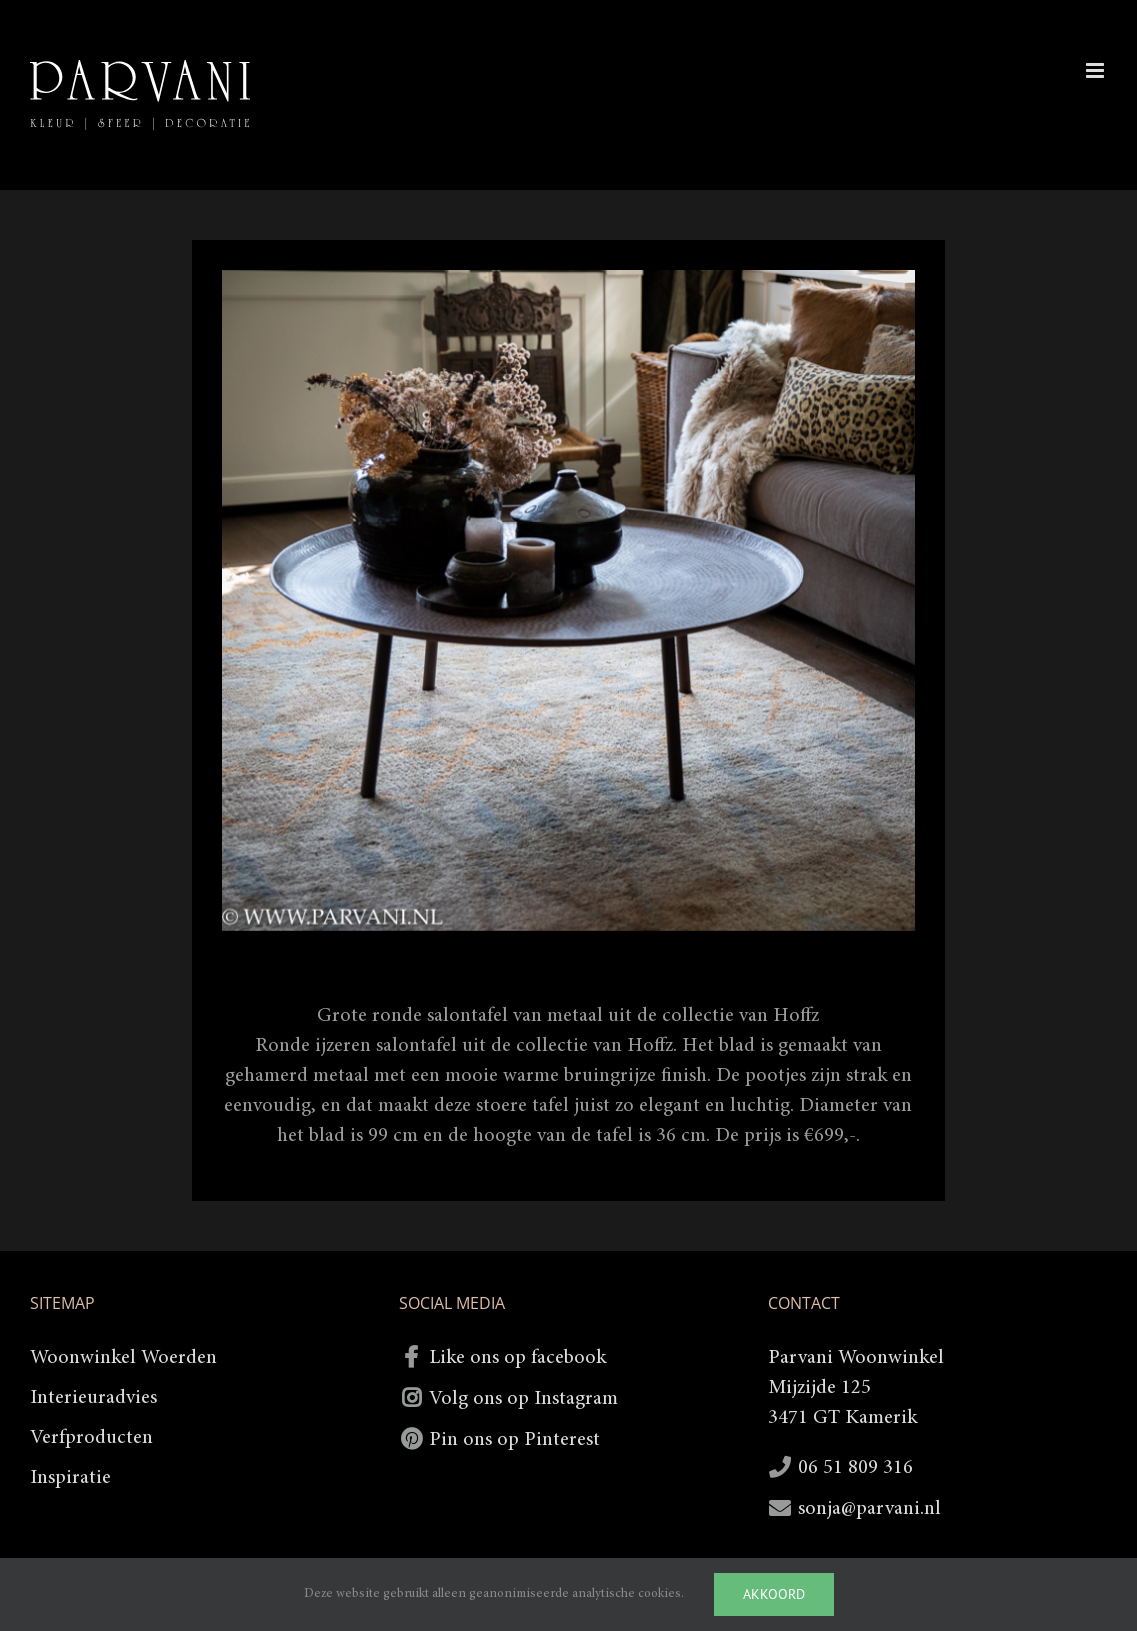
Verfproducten (91, 1438)
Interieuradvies (93, 1398)
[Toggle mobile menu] (1096, 70)
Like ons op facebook (517, 1358)
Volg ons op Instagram (523, 1399)
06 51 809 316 (855, 1468)
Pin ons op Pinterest (514, 1440)
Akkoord (774, 1594)
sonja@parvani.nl (869, 1509)
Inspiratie (70, 1478)
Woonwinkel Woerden (123, 1358)
